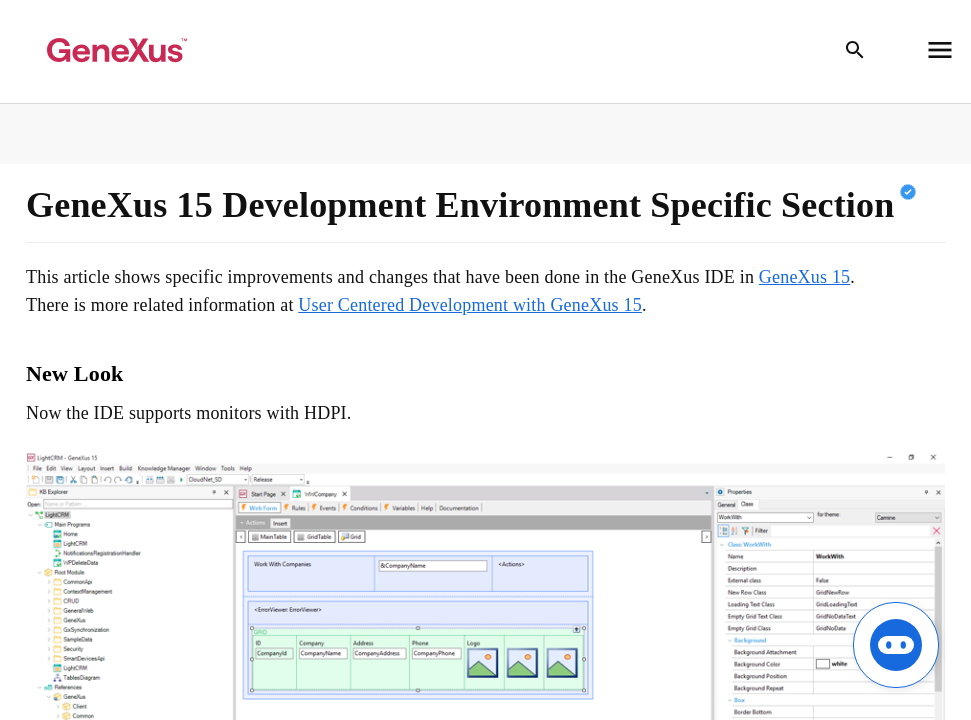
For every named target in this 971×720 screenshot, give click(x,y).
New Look (75, 373)
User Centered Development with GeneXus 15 (470, 305)
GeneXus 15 (804, 277)
